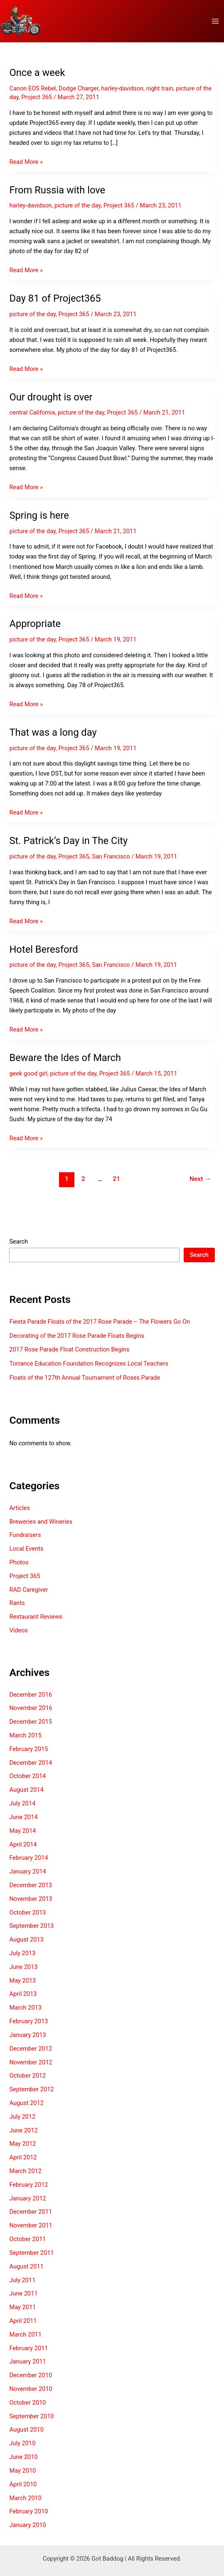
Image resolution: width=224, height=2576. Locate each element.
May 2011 (22, 2307)
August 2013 (26, 1939)
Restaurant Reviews (35, 1616)
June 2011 (23, 2293)
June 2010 (23, 2457)
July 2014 (22, 1803)
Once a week (37, 72)
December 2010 (30, 2375)
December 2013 (30, 1885)
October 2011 (27, 2239)
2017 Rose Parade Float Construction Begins (69, 1349)
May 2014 (22, 1830)
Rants (17, 1603)
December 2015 (30, 1721)
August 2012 (26, 2103)
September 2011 (31, 2252)
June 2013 (23, 1967)
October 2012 (27, 2075)
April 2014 (23, 1844)
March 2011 (25, 2334)
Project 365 (36, 97)
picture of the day (77, 205)
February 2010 (28, 2511)
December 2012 (30, 2048)
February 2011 (28, 2348)
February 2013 (28, 2021)
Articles (19, 1508)
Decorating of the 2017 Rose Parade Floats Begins (76, 1335)
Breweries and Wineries (40, 1521)
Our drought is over (50, 397)
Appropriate (35, 623)
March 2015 (25, 1735)
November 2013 (30, 1899)
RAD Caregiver (28, 1589)
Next (200, 1179)
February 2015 (28, 1749)
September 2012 (31, 2089)
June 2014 (23, 1817)
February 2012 (28, 2184)
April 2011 (23, 2321)
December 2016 (30, 1694)
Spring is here (39, 515)
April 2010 (23, 2484)
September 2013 (31, 1926)
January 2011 (27, 2361)
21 (116, 1179)
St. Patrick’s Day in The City (68, 840)
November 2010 (30, 2389)
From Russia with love (57, 190)
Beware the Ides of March (65, 1058)
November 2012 (30, 2062)
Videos (18, 1630)
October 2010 (27, 2402)
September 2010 (31, 2416)
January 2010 (27, 2525)
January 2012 (27, 2198)
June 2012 (23, 2130)
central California (32, 412)
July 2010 (22, 2443)
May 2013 (22, 1980)
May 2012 (22, 2143)
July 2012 (22, 2116)
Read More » (26, 162)
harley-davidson (122, 88)
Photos (18, 1562)
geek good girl (28, 1073)
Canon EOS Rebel (32, 88)
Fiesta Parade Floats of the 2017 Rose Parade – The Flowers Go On (99, 1321)
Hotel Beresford (43, 949)
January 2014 (27, 1871)
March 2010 (25, 2498)
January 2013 (27, 2035)
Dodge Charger (78, 88)
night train (159, 88)
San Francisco (111, 856)
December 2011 (30, 2211)
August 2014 (26, 1789)
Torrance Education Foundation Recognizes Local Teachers (88, 1363)
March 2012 (25, 2171)
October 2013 (27, 1912)
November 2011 (30, 2225)
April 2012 (23, 2157)
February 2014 (28, 1857)
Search (18, 1241)
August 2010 (26, 2429)
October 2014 (27, 1776)
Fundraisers (25, 1535)
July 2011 (22, 2280)
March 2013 (25, 2007)
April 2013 (23, 1994)
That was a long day (52, 732)
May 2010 (22, 2470)
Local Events (26, 1548)
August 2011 (26, 2266)
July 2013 (22, 1953)
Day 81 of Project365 (55, 298)
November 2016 (30, 1708)
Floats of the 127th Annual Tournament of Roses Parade (84, 1377)
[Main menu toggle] (215, 21)
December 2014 (30, 1762)
